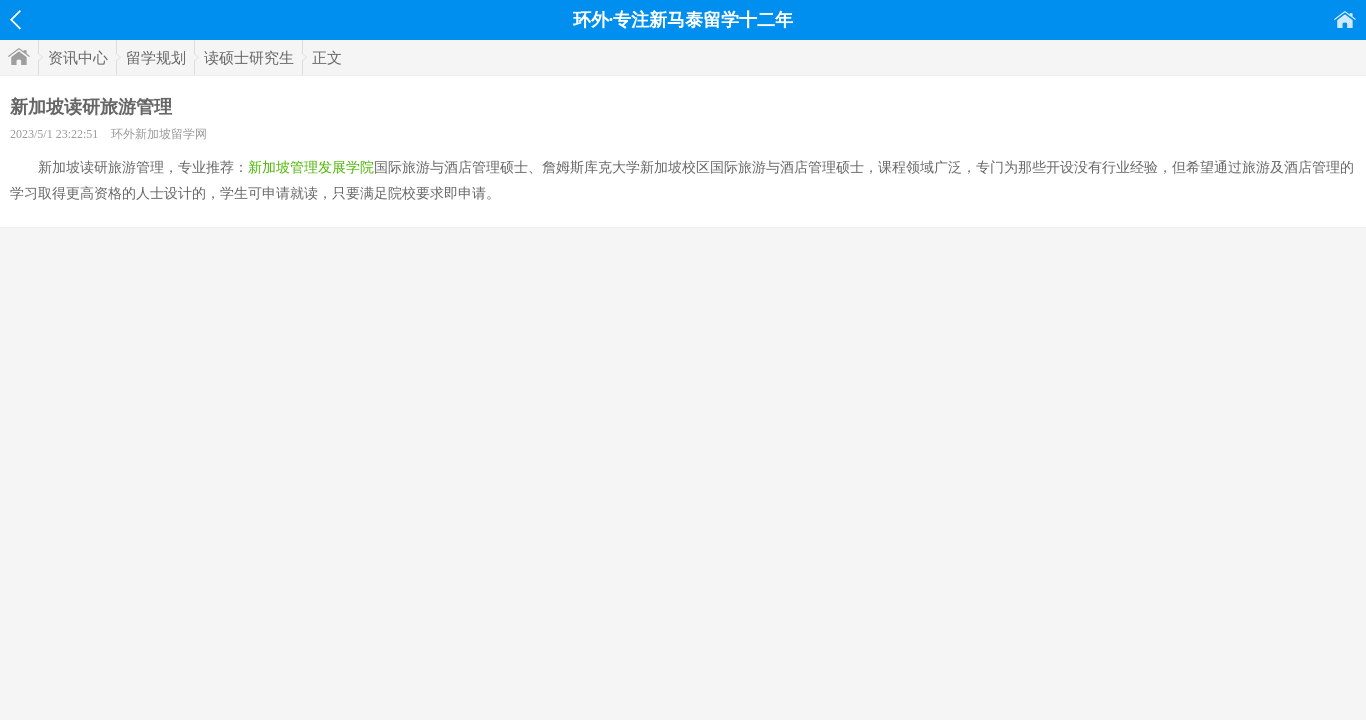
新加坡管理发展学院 (311, 167)
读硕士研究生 (249, 58)
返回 (15, 20)
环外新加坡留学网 (159, 134)
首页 (1345, 19)
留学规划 (156, 58)
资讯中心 (78, 58)
